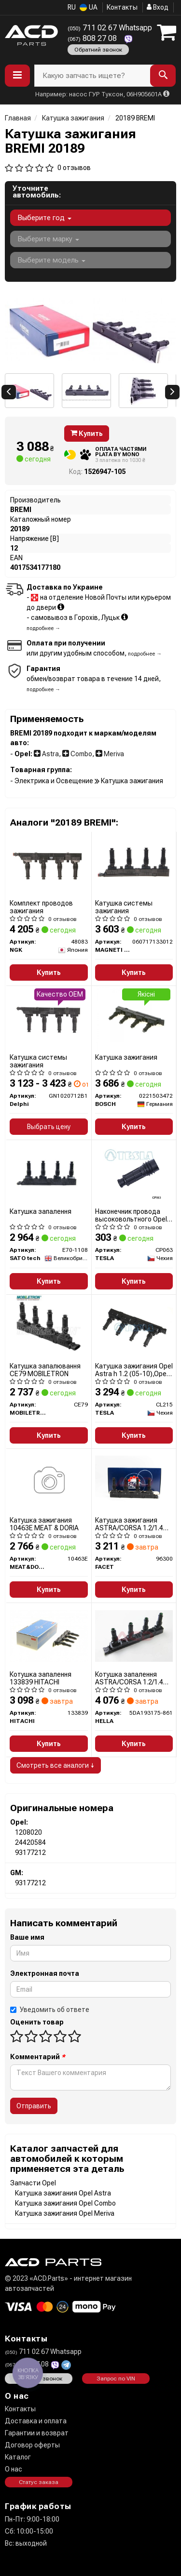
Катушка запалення (40, 1211)
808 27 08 (93, 38)
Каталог (18, 2457)
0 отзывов (74, 167)
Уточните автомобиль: (37, 191)
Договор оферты (32, 2445)
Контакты (122, 7)
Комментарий (37, 2057)
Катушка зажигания (126, 1057)
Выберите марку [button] (48, 239)
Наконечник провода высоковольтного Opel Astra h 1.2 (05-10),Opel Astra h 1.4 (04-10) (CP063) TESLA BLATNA (131, 1215)
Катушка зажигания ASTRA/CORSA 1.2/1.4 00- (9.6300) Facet (129, 1523)
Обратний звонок (98, 49)
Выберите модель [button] (51, 260)
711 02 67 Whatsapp (110, 27)
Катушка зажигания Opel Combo (65, 2203)
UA (88, 7)
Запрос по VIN (116, 2378)
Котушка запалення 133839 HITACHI (40, 1677)
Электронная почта (44, 1973)
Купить (86, 433)
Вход (157, 7)
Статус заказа (38, 2482)
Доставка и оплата (36, 2421)
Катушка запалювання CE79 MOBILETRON (45, 1369)
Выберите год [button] (44, 217)
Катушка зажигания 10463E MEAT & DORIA (44, 1523)
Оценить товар (37, 2022)
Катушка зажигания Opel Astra (63, 2193)
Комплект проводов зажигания (41, 906)
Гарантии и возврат (37, 2433)
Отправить (33, 2106)
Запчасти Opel (33, 2183)
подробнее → (43, 628)
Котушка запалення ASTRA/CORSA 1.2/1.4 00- (129, 1677)
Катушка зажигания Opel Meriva (64, 2213)
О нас (13, 2469)
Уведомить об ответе (49, 2009)
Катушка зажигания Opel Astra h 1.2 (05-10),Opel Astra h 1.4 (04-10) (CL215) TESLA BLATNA (134, 1369)
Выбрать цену (48, 1126)
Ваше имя (27, 1937)
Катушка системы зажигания (124, 906)
